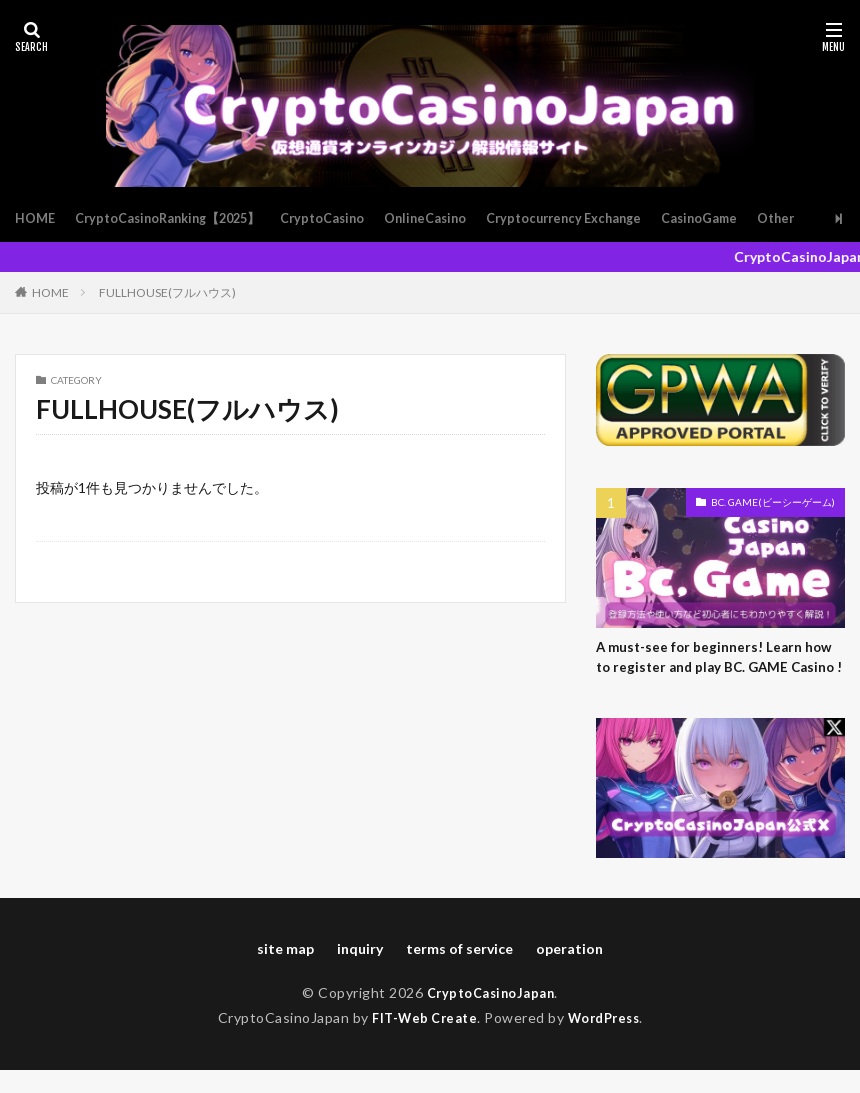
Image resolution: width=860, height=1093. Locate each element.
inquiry (360, 971)
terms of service (459, 971)
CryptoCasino (351, 218)
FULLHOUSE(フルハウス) (167, 292)
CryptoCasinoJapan (491, 1015)
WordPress (608, 1040)
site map (285, 971)
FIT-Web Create (420, 1040)
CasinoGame (760, 218)
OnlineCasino (463, 218)
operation (569, 971)
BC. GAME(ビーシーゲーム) (773, 502)
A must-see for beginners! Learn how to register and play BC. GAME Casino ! (717, 669)
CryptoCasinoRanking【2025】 (182, 218)
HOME (37, 218)
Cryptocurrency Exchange (613, 218)
